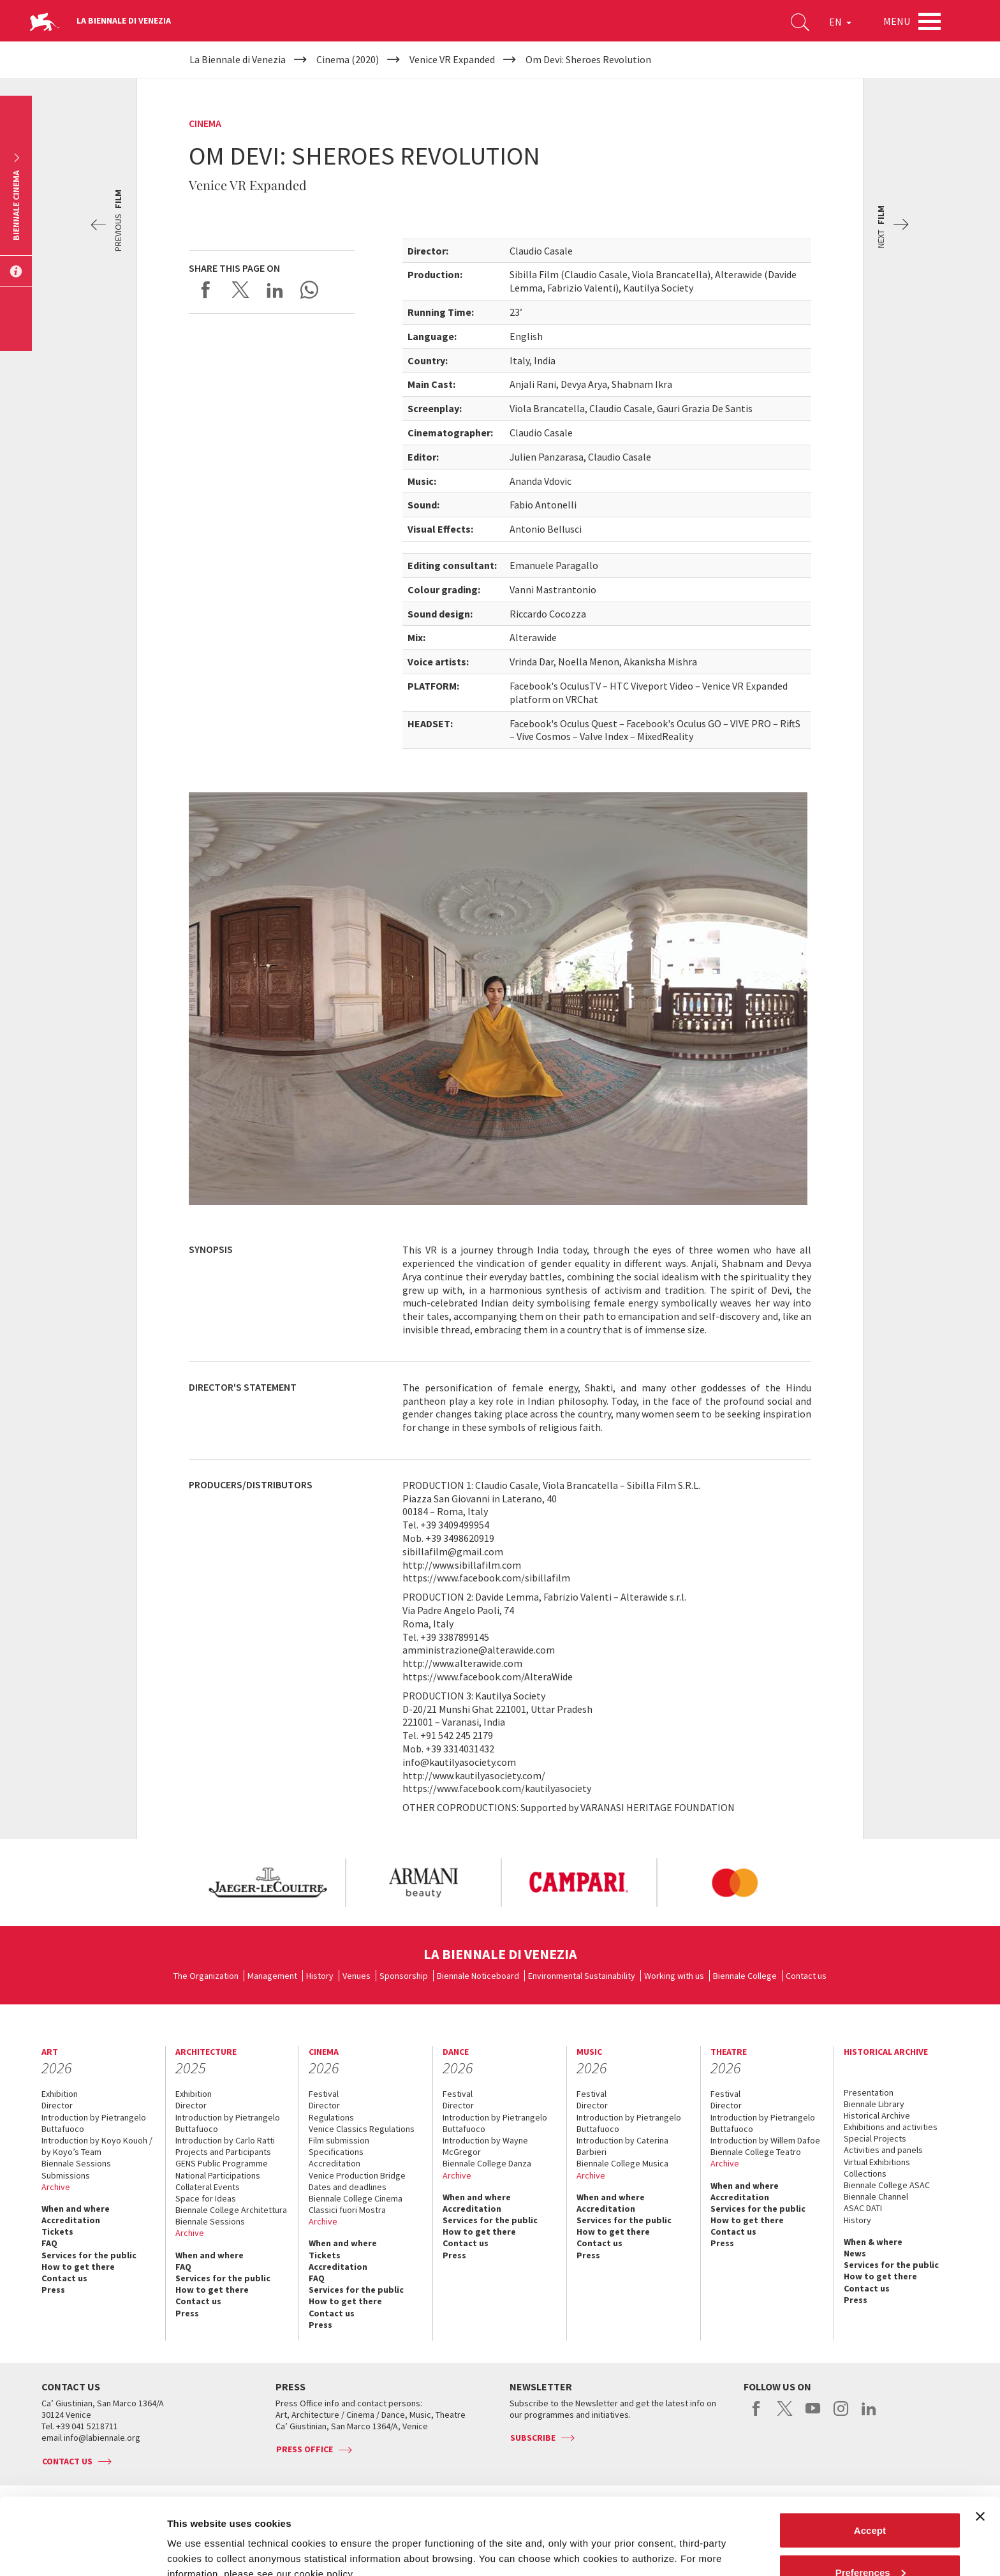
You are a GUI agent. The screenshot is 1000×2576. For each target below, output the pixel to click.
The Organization (206, 1975)
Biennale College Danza (487, 2163)
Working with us (674, 1975)
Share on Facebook (206, 290)
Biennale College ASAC (887, 2185)
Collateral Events (207, 2187)
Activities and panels (883, 2150)
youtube (813, 2415)
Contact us (806, 1975)
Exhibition (59, 2093)
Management (272, 1975)
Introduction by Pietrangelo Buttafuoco (93, 2123)
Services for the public (88, 2255)
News (855, 2253)
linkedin (869, 2415)
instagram (841, 2415)
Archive (55, 2187)
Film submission (339, 2140)
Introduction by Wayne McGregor (485, 2146)
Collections (865, 2173)
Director (57, 2105)
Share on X (240, 290)
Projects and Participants (223, 2152)
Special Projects (875, 2138)
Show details (196, 2536)
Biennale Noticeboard (478, 1975)
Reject (869, 2541)
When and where (75, 2208)
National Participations (217, 2175)
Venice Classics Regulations (362, 2129)
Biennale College (745, 1975)
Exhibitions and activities (891, 2127)
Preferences (870, 2500)
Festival (324, 2093)
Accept (870, 2458)
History (320, 1975)
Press (53, 2289)
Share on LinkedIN (275, 290)
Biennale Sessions (76, 2163)
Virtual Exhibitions (877, 2162)
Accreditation (70, 2220)
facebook (757, 2415)
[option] (267, 1882)
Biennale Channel (876, 2196)
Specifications (336, 2152)
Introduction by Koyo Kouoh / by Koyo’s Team (96, 2146)
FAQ (49, 2243)
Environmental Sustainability (581, 1975)
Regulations (331, 2117)
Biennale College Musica (622, 2163)
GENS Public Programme (221, 2163)
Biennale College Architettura (231, 2210)
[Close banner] (980, 2444)
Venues (356, 1975)
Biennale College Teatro (755, 2152)
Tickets (57, 2231)
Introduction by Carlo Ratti (225, 2140)
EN (840, 21)
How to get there (78, 2266)
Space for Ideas (205, 2198)
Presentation (868, 2092)
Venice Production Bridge (357, 2175)
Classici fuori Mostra (347, 2210)
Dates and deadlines (347, 2187)
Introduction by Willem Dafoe (765, 2140)
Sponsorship (403, 1975)
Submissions (65, 2175)
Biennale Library (874, 2104)
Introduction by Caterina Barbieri (622, 2146)
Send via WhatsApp (309, 290)
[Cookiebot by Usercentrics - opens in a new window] (82, 2551)
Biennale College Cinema (355, 2198)
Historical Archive (877, 2115)
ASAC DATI (863, 2208)
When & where (873, 2241)
